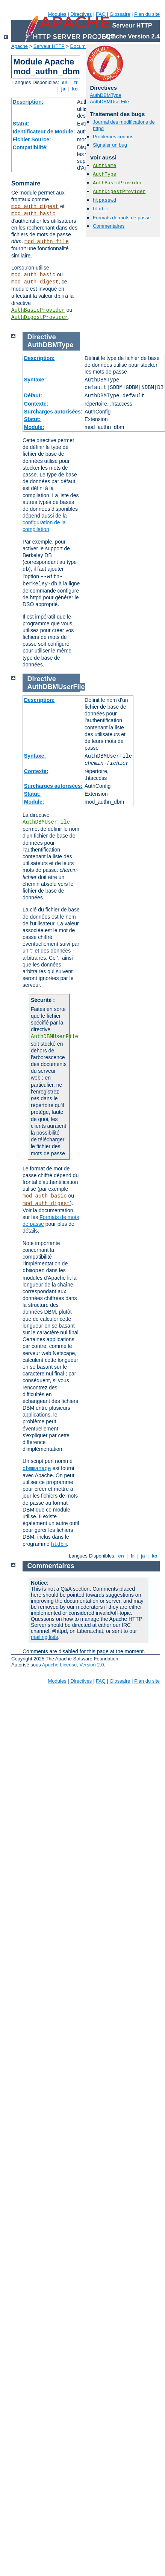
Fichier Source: (32, 139)
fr (76, 82)
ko (75, 89)
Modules (57, 14)
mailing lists (44, 1637)
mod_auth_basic (33, 214)
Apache (19, 46)
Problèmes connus (113, 136)
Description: (28, 102)
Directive (41, 337)
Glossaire (120, 14)
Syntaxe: (35, 380)
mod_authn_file (46, 242)
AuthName (104, 165)
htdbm (100, 209)
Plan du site (147, 14)
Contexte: (36, 404)
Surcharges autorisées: (53, 412)
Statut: (21, 124)
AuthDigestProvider (39, 317)
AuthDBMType (105, 95)
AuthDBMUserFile (109, 101)
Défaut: (33, 395)
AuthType (104, 174)
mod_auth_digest (35, 207)
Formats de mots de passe (122, 218)
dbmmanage (37, 1469)
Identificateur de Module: (44, 132)
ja (63, 89)
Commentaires (109, 226)
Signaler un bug (110, 145)
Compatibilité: (30, 147)
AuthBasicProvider (38, 310)
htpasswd (104, 200)
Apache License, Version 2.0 (73, 1665)
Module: (34, 427)
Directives (81, 14)
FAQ (101, 14)
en (65, 82)
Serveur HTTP (49, 46)
